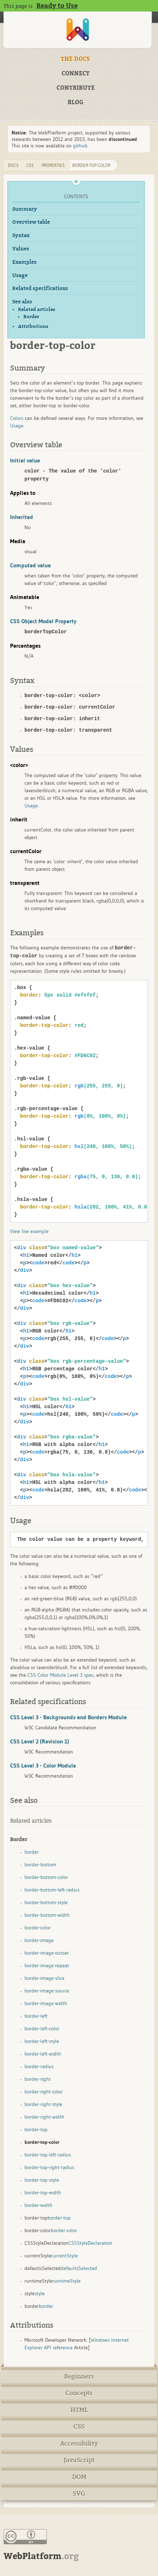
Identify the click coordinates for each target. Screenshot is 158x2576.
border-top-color (91, 165)
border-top (36, 2129)
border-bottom (40, 1864)
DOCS (13, 165)
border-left (36, 2016)
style (40, 2293)
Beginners (79, 2376)
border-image (39, 1940)
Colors (16, 418)
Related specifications (40, 288)
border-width (38, 2205)
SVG (79, 2493)
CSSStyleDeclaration (90, 2243)
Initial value (25, 460)
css (30, 165)
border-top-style (41, 2180)
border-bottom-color (46, 1877)
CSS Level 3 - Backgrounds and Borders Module (68, 1717)
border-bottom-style (46, 1902)
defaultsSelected (79, 2268)
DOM (79, 2477)
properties (53, 165)
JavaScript (79, 2460)
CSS (79, 2426)
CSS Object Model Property (43, 621)
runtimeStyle (67, 2281)
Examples (24, 262)
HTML (79, 2410)
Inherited (21, 516)
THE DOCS (75, 59)
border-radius (39, 2066)
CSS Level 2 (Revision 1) (39, 1741)
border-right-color (43, 2091)
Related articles (36, 309)
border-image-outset (46, 1953)
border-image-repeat (46, 1965)
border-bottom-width (47, 1915)
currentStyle (64, 2255)
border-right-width (44, 2117)
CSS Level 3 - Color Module (43, 1765)
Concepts (79, 2393)
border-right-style (43, 2104)
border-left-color (41, 2028)
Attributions (33, 326)
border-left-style (41, 2041)
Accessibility (79, 2443)
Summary (24, 209)
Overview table (31, 222)
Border (31, 317)
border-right (37, 2079)
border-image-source (46, 1990)
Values (20, 249)
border (31, 1852)
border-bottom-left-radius (52, 1889)
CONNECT (76, 73)
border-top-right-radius (49, 2167)
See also (22, 302)
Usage (20, 275)
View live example (29, 1231)
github (80, 145)
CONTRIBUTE (76, 88)
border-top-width (42, 2192)
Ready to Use (57, 6)
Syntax (21, 235)
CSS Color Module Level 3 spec (60, 1675)
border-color (37, 1927)
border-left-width (42, 2053)
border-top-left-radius (47, 2154)
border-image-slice (44, 1978)
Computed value (30, 565)
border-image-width (45, 2003)
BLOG (75, 102)
